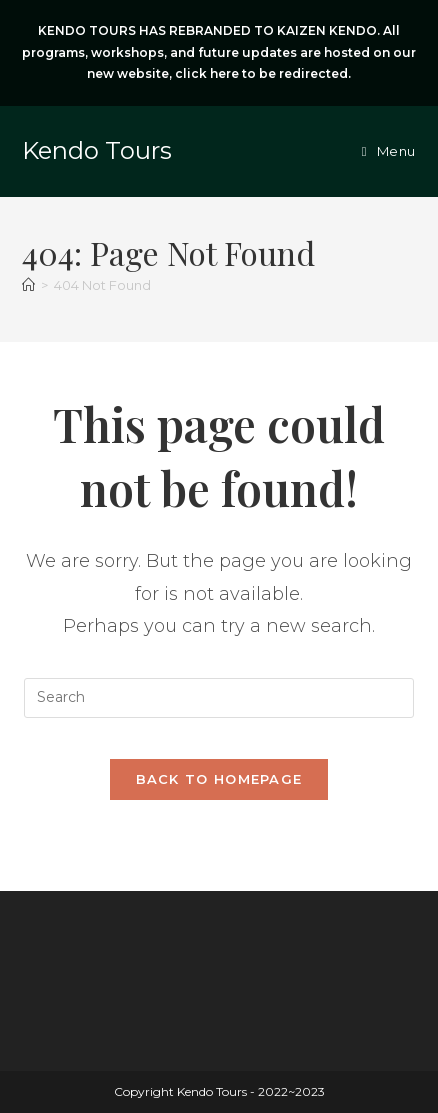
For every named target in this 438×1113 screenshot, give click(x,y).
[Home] (28, 285)
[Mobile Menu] (389, 151)
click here (207, 73)
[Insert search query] (219, 698)
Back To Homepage (219, 779)
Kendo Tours (97, 150)
